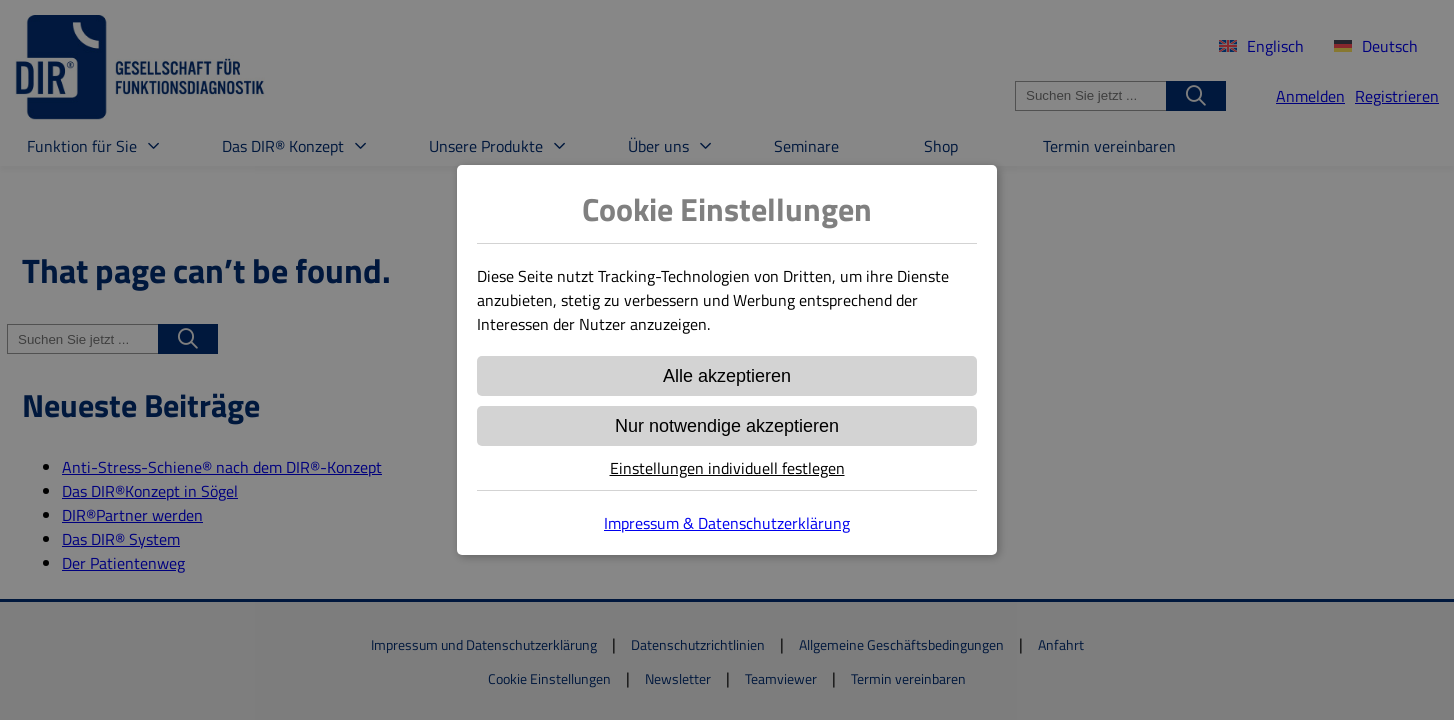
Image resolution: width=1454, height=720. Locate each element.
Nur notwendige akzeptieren (727, 426)
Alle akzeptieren (727, 376)
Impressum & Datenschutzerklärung (727, 523)
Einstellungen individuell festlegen (727, 468)
